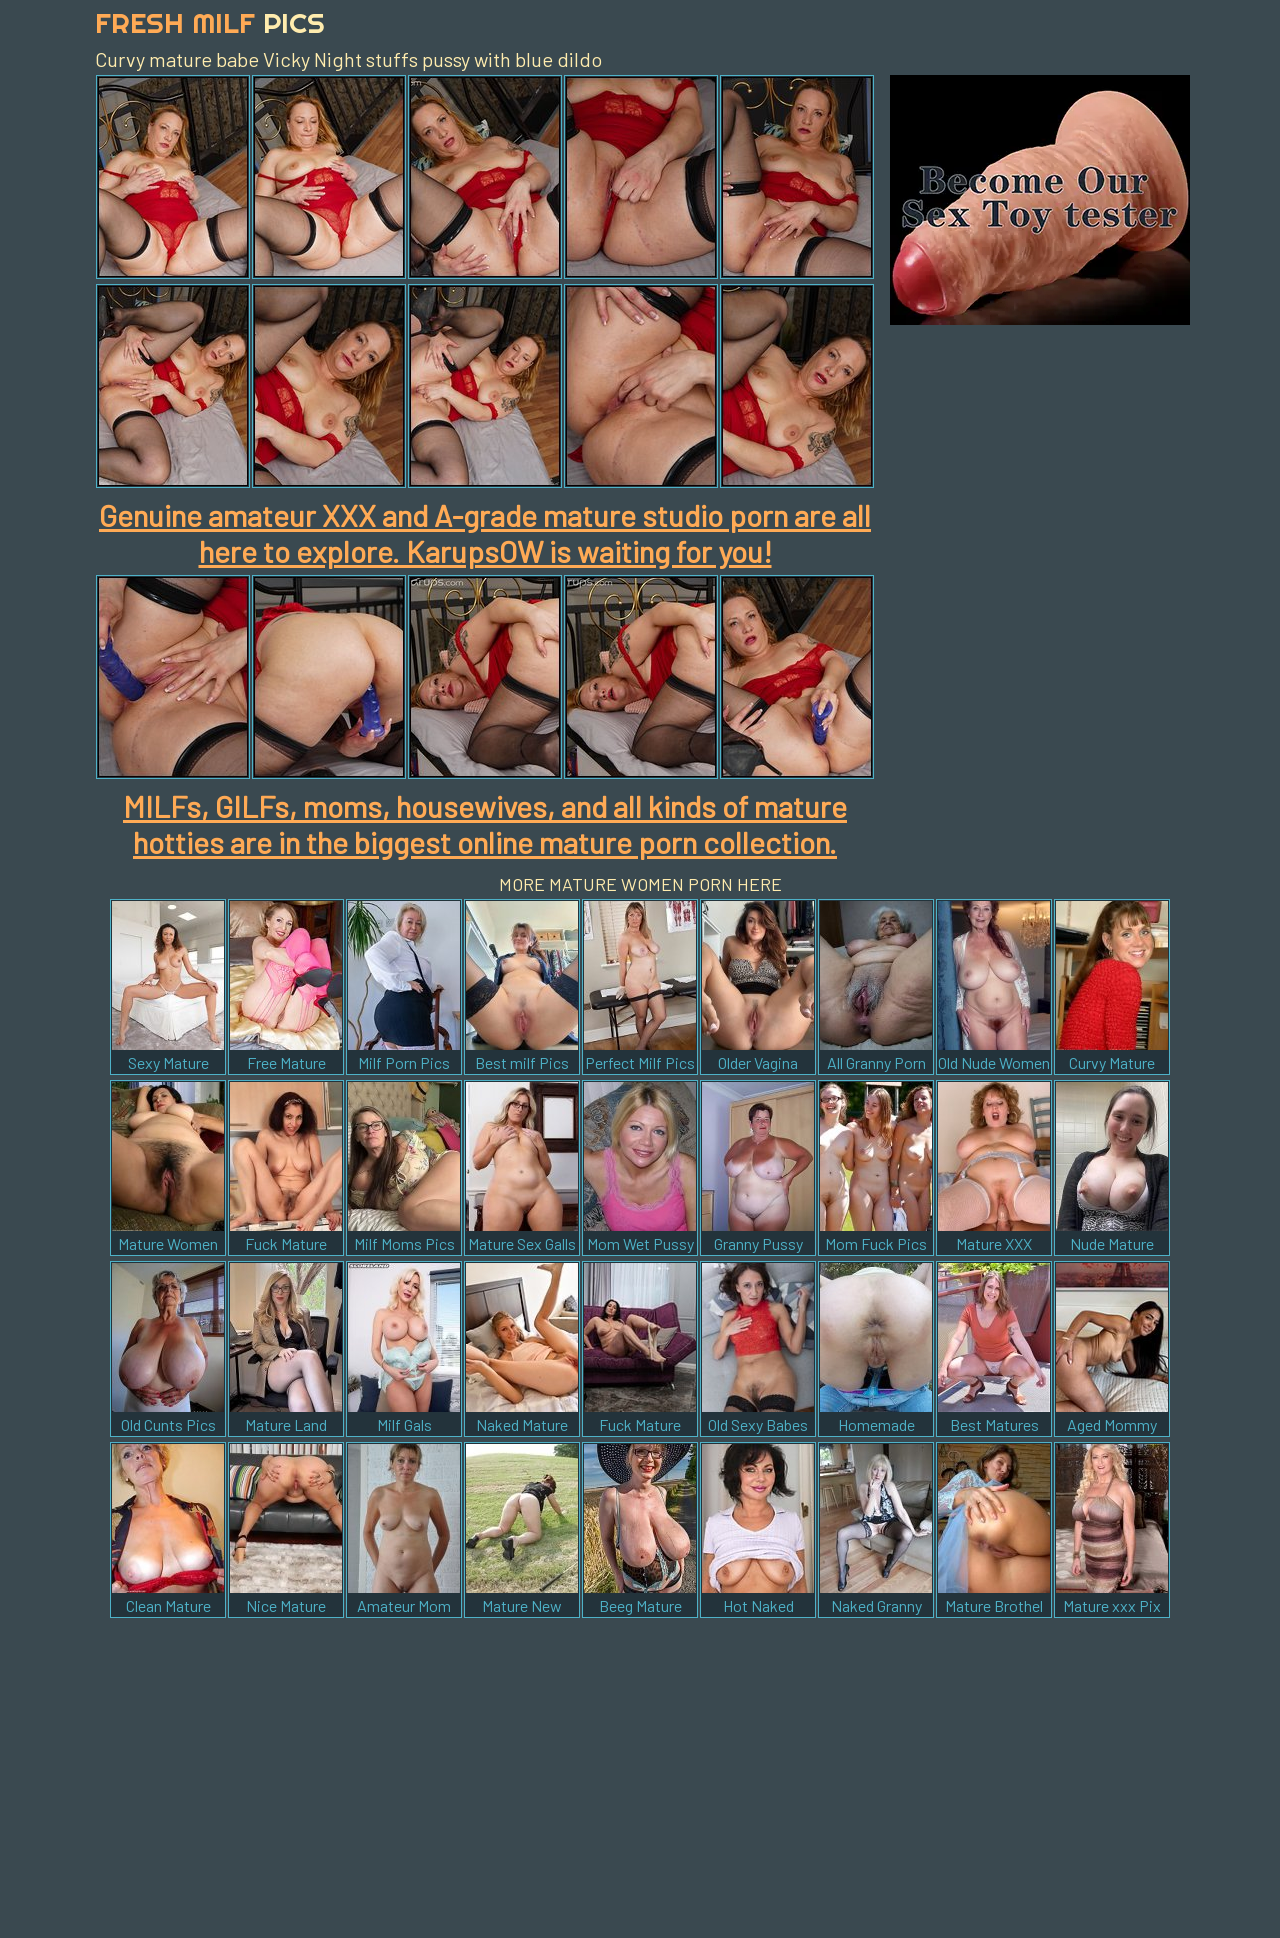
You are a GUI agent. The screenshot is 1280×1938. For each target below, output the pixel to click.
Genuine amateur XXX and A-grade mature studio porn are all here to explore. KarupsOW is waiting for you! (485, 533)
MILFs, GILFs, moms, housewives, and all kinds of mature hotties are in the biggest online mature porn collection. (485, 824)
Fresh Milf (210, 22)
